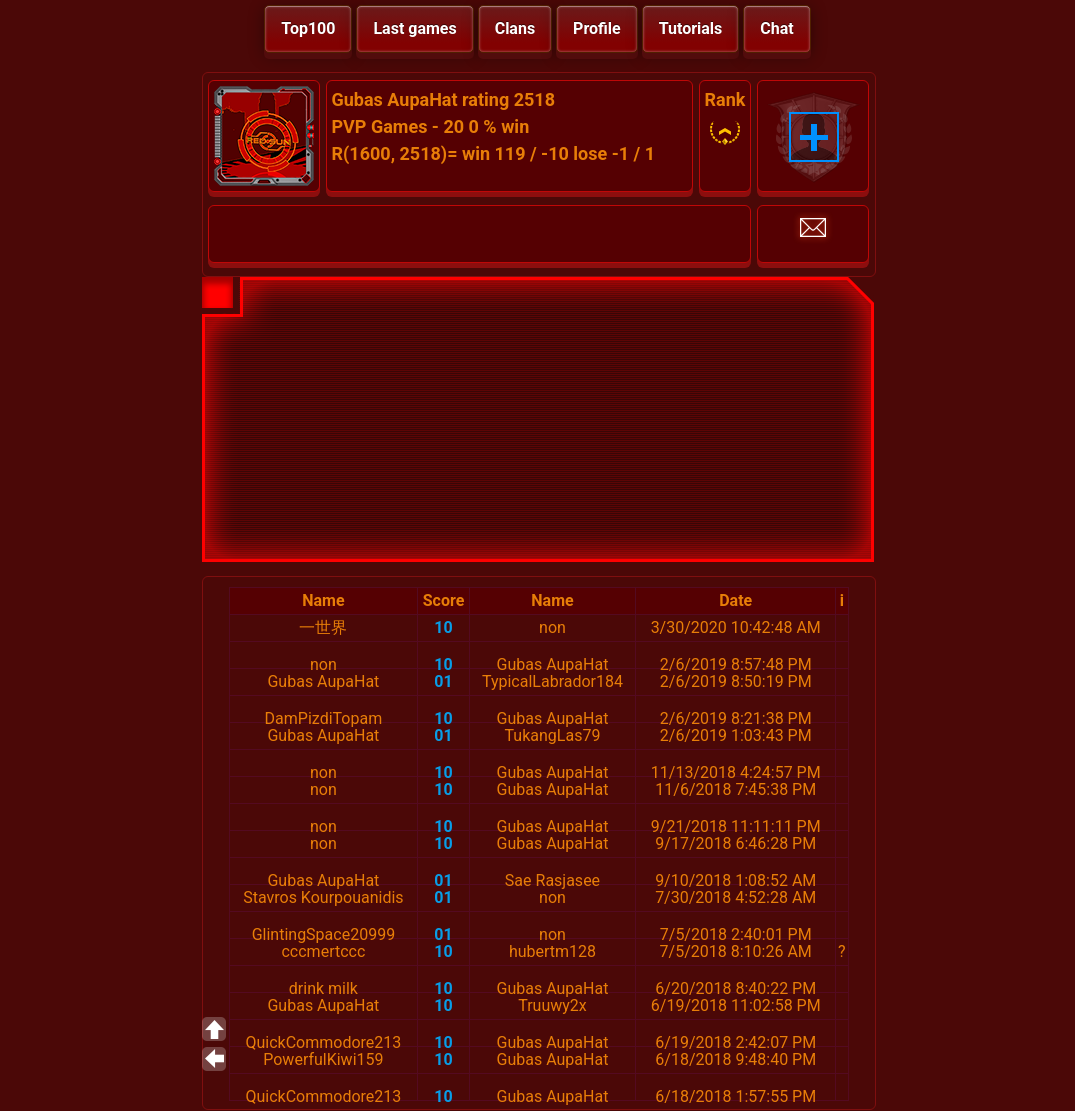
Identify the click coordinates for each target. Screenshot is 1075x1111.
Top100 (308, 28)
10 (443, 627)
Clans (515, 28)
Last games (414, 28)
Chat (776, 28)
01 (443, 681)
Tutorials (691, 28)
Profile (597, 28)
